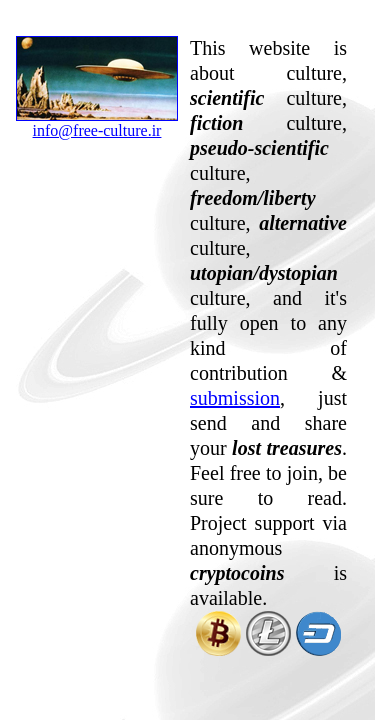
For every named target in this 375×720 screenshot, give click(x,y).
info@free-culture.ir (97, 123)
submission (235, 398)
